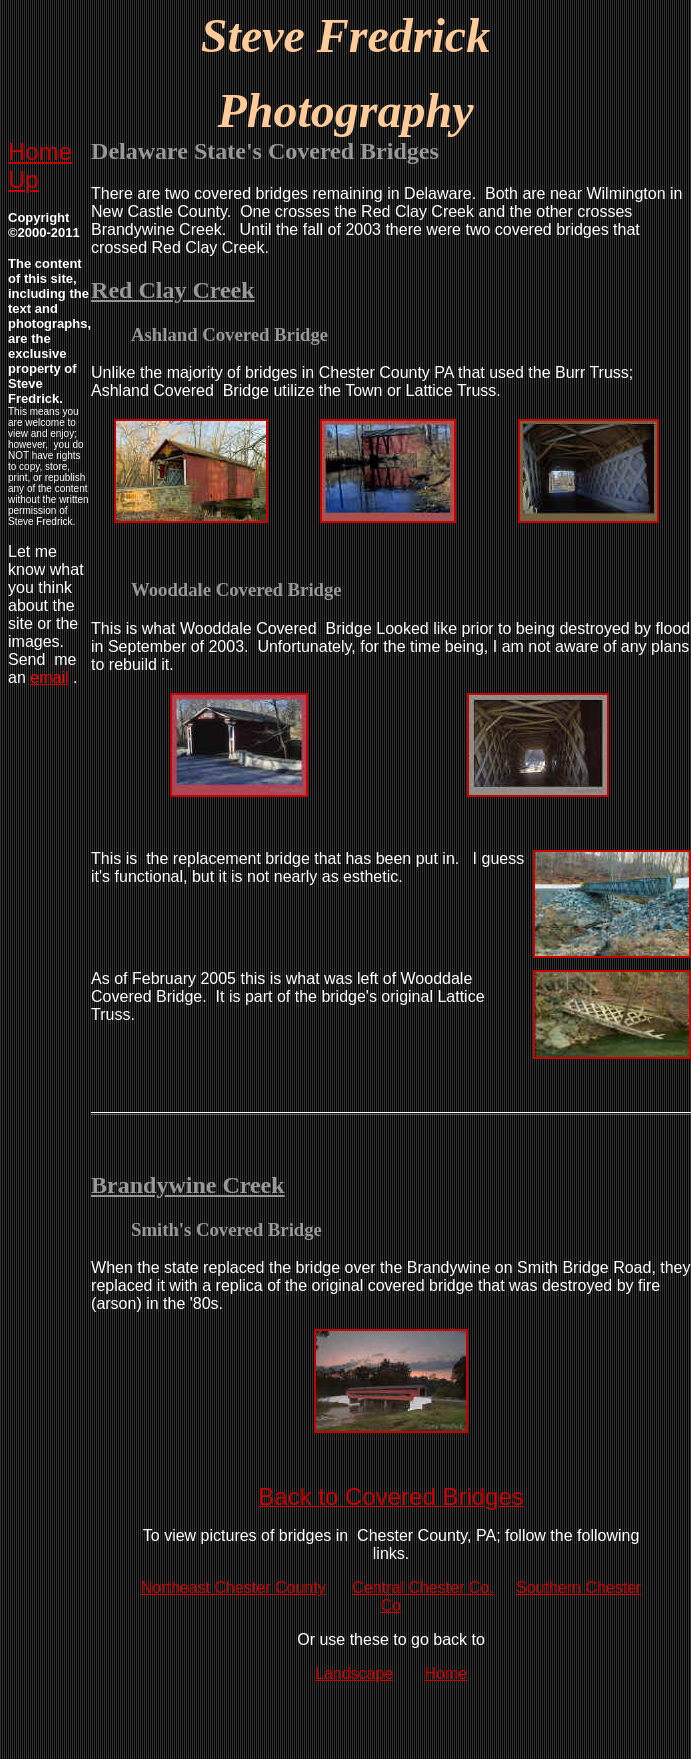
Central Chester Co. (422, 1587)
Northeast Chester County (233, 1587)
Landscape (354, 1673)
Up (23, 179)
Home (40, 151)
